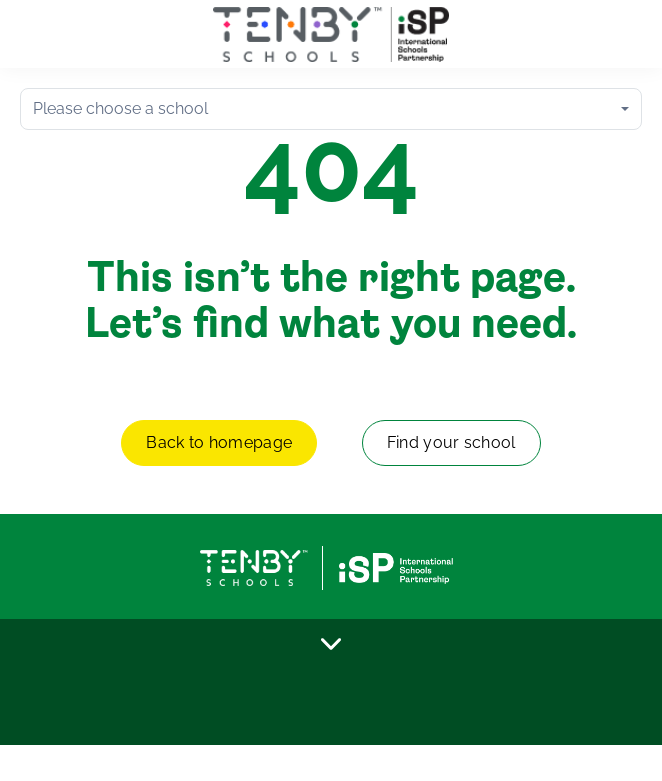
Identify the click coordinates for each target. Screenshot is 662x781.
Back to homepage (219, 442)
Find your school (451, 442)
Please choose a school (120, 108)
